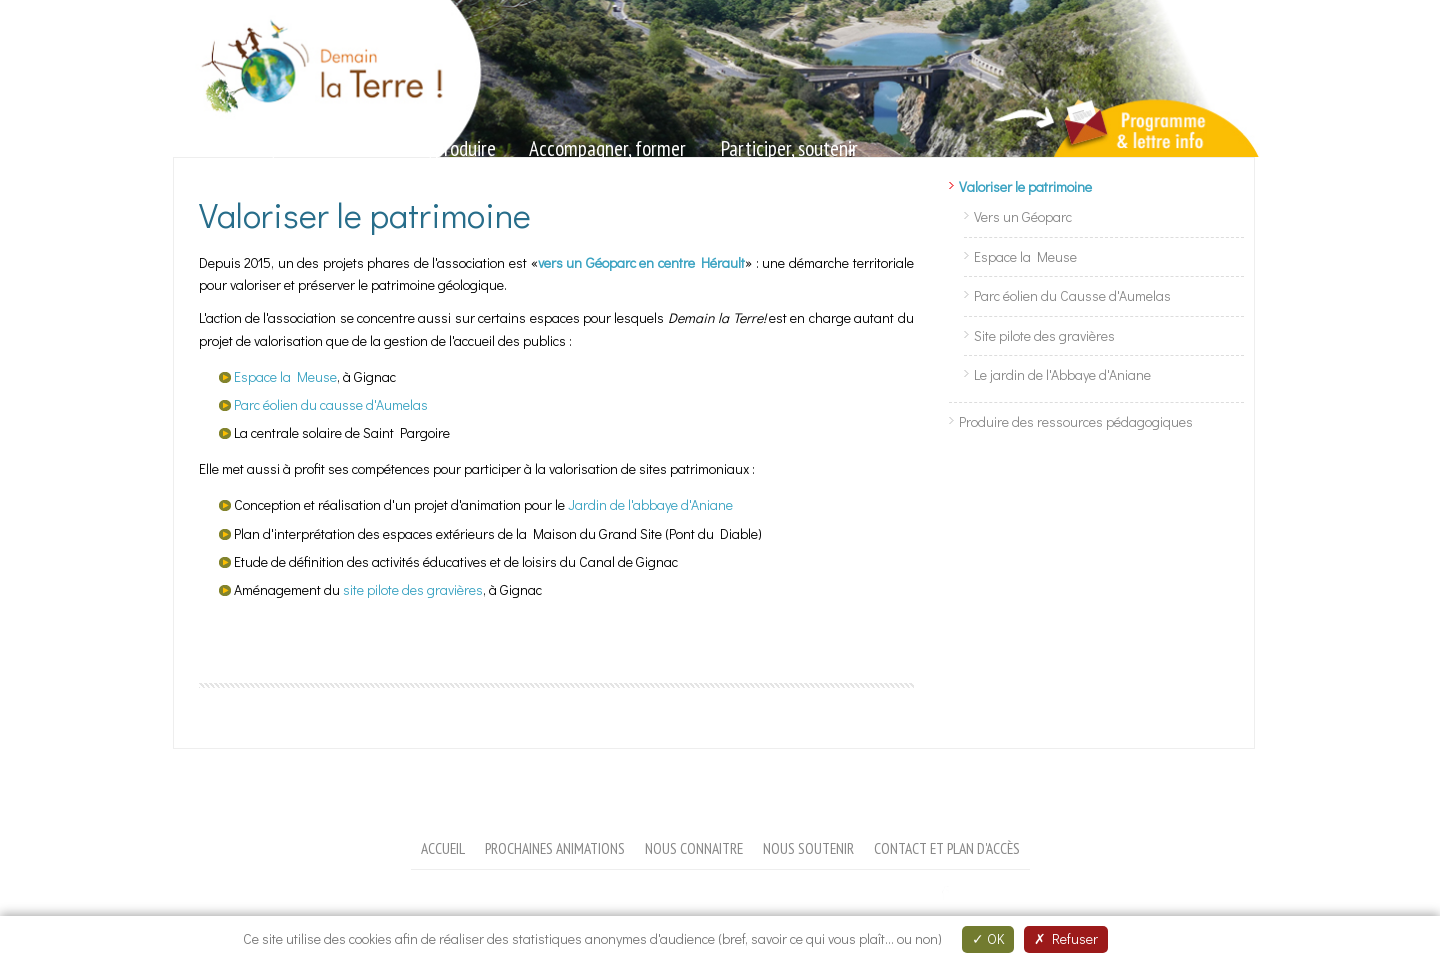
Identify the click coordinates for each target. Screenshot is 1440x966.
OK (988, 938)
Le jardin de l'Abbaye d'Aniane (1062, 374)
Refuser (1066, 938)
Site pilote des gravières (1044, 335)
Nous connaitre (694, 848)
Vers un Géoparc (1023, 216)
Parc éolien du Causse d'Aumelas (1072, 295)
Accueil (443, 848)
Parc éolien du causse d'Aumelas (331, 404)
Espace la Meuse (285, 376)
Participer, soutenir (789, 148)
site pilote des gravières (413, 589)
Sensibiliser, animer (259, 148)
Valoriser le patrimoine (1025, 186)
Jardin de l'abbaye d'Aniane (650, 504)
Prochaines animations (555, 848)
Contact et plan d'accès (947, 848)
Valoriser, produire (430, 148)
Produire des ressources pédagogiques (1076, 421)
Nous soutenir (808, 848)
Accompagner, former (607, 148)
